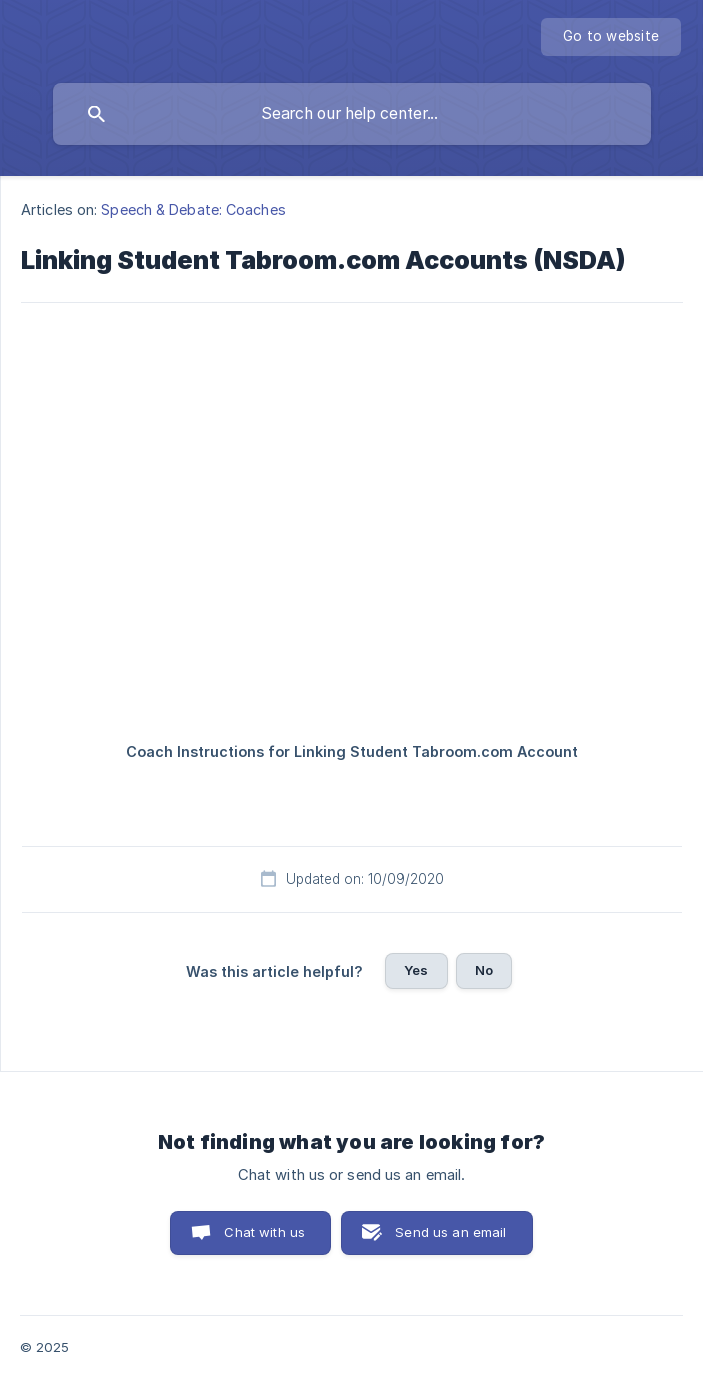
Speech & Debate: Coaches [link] (193, 209)
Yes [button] (416, 970)
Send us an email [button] (450, 1232)
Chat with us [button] (264, 1232)
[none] (611, 37)
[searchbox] (352, 114)
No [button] (484, 970)
